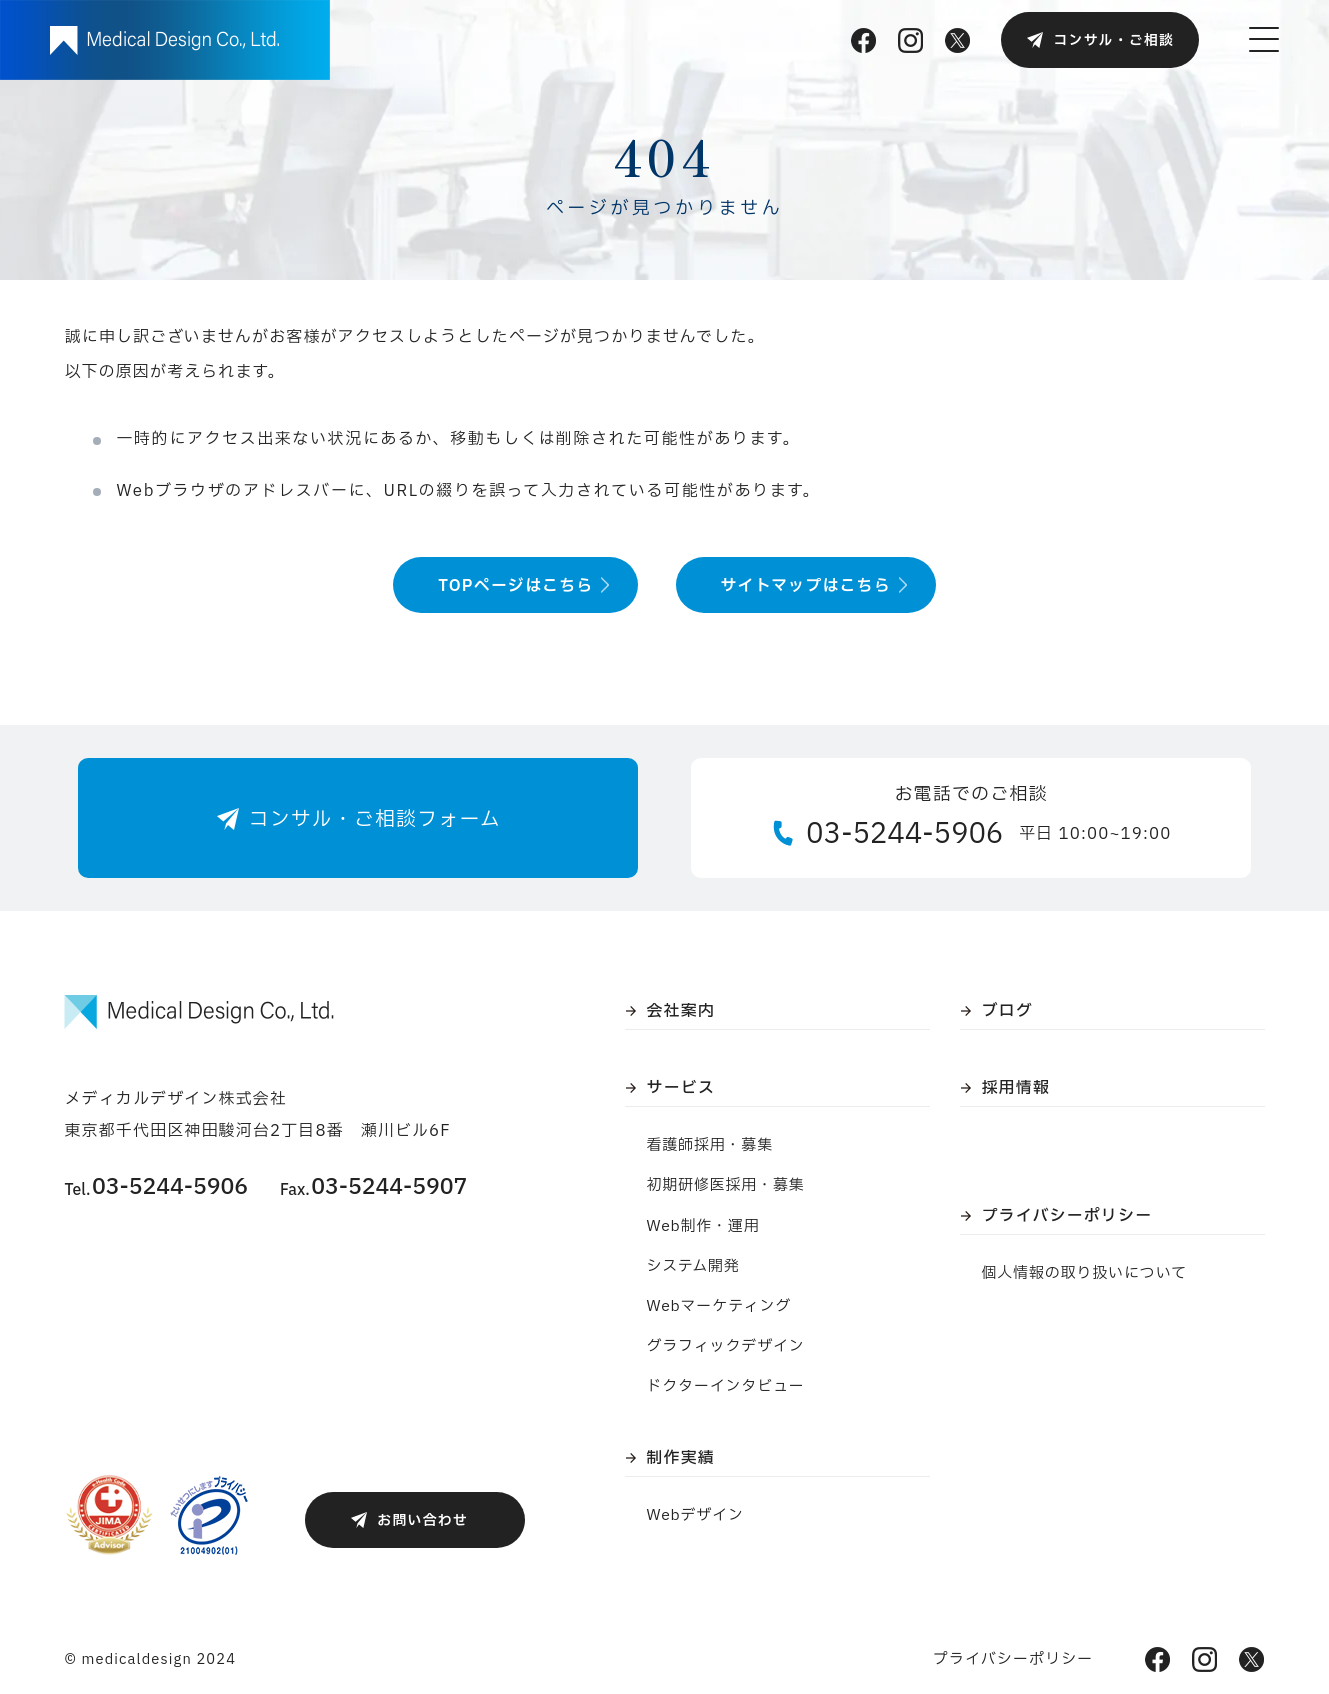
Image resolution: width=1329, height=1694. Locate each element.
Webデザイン (695, 1515)
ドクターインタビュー (726, 1386)
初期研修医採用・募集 (726, 1185)
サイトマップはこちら (806, 586)
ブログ (1007, 1011)
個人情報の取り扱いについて (1085, 1273)
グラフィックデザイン (726, 1346)
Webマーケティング (719, 1306)
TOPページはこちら (515, 586)
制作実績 (681, 1458)
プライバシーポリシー (1067, 1216)
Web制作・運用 (703, 1226)
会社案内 (681, 1011)
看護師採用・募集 (710, 1145)
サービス (681, 1088)
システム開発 (693, 1266)
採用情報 (1016, 1088)
